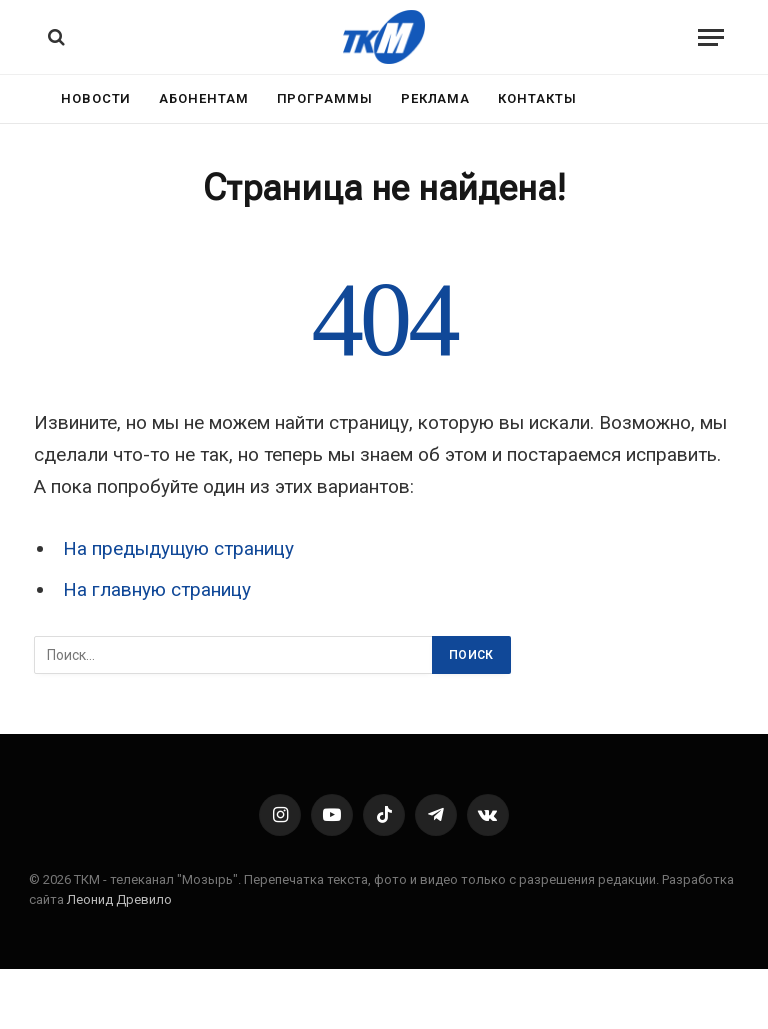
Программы (325, 98)
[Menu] (711, 37)
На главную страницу (157, 589)
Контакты (537, 98)
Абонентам (203, 98)
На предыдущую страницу (178, 548)
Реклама (435, 98)
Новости (96, 98)
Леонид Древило (119, 899)
